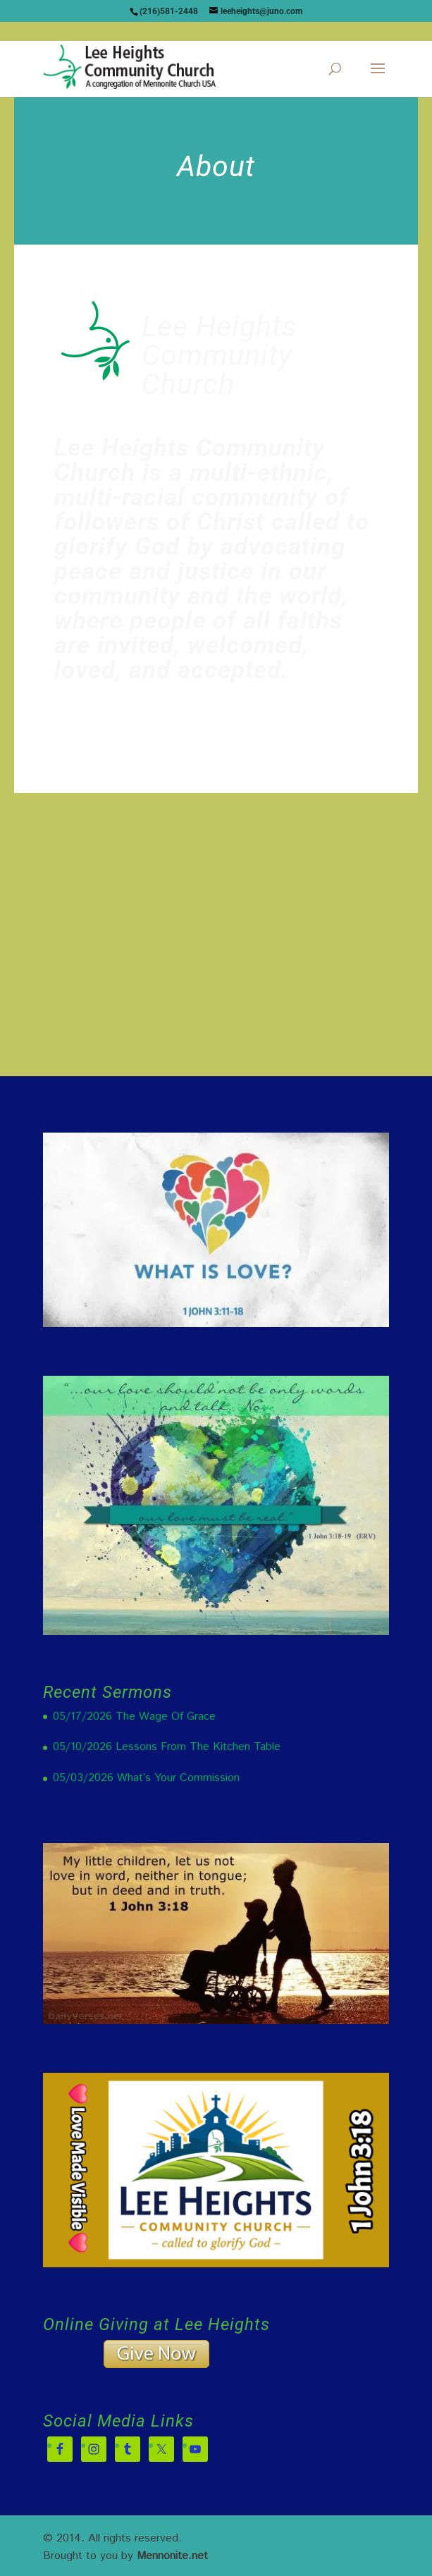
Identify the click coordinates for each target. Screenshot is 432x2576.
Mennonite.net (172, 2556)
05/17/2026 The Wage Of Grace (134, 1716)
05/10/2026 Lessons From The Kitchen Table (166, 1747)
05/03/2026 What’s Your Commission (146, 1778)
